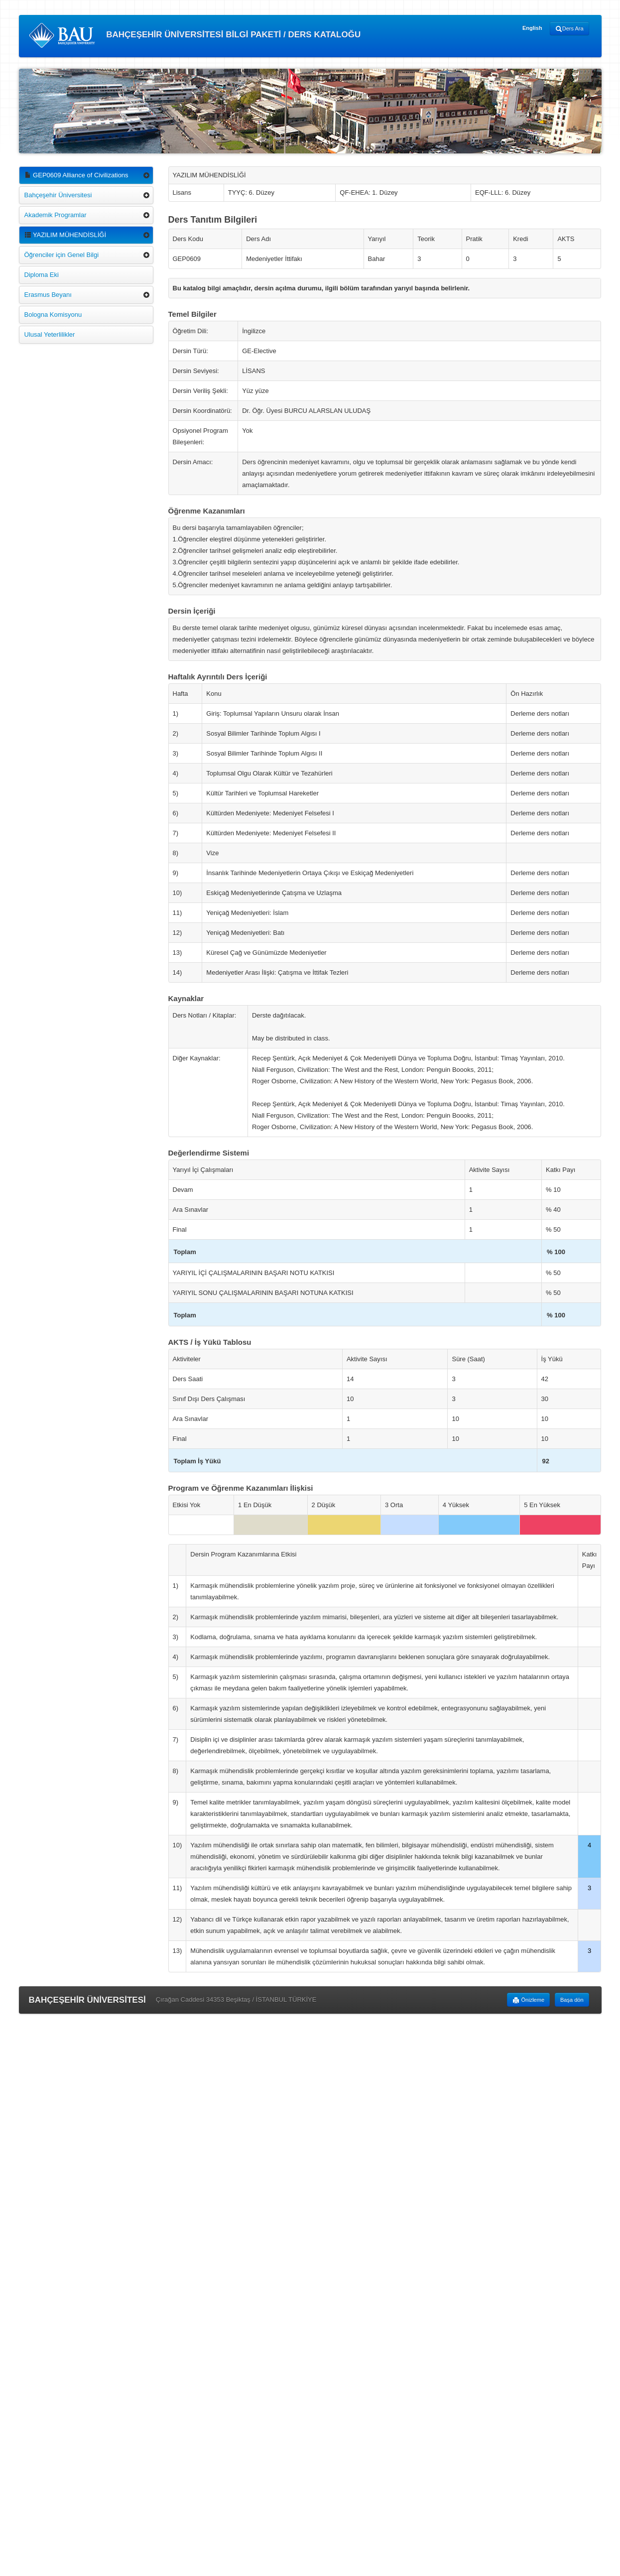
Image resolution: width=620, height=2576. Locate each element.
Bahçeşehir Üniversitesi (58, 195)
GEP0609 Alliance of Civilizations (76, 175)
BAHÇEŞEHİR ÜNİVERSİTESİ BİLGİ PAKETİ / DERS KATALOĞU (195, 35)
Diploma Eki (41, 274)
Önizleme (528, 2000)
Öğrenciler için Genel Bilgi (61, 254)
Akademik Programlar (55, 215)
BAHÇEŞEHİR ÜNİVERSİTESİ (87, 2000)
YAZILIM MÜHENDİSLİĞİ (65, 235)
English (532, 28)
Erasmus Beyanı (48, 294)
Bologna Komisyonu (53, 314)
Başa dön (571, 2000)
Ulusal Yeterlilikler (49, 334)
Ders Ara (569, 28)
